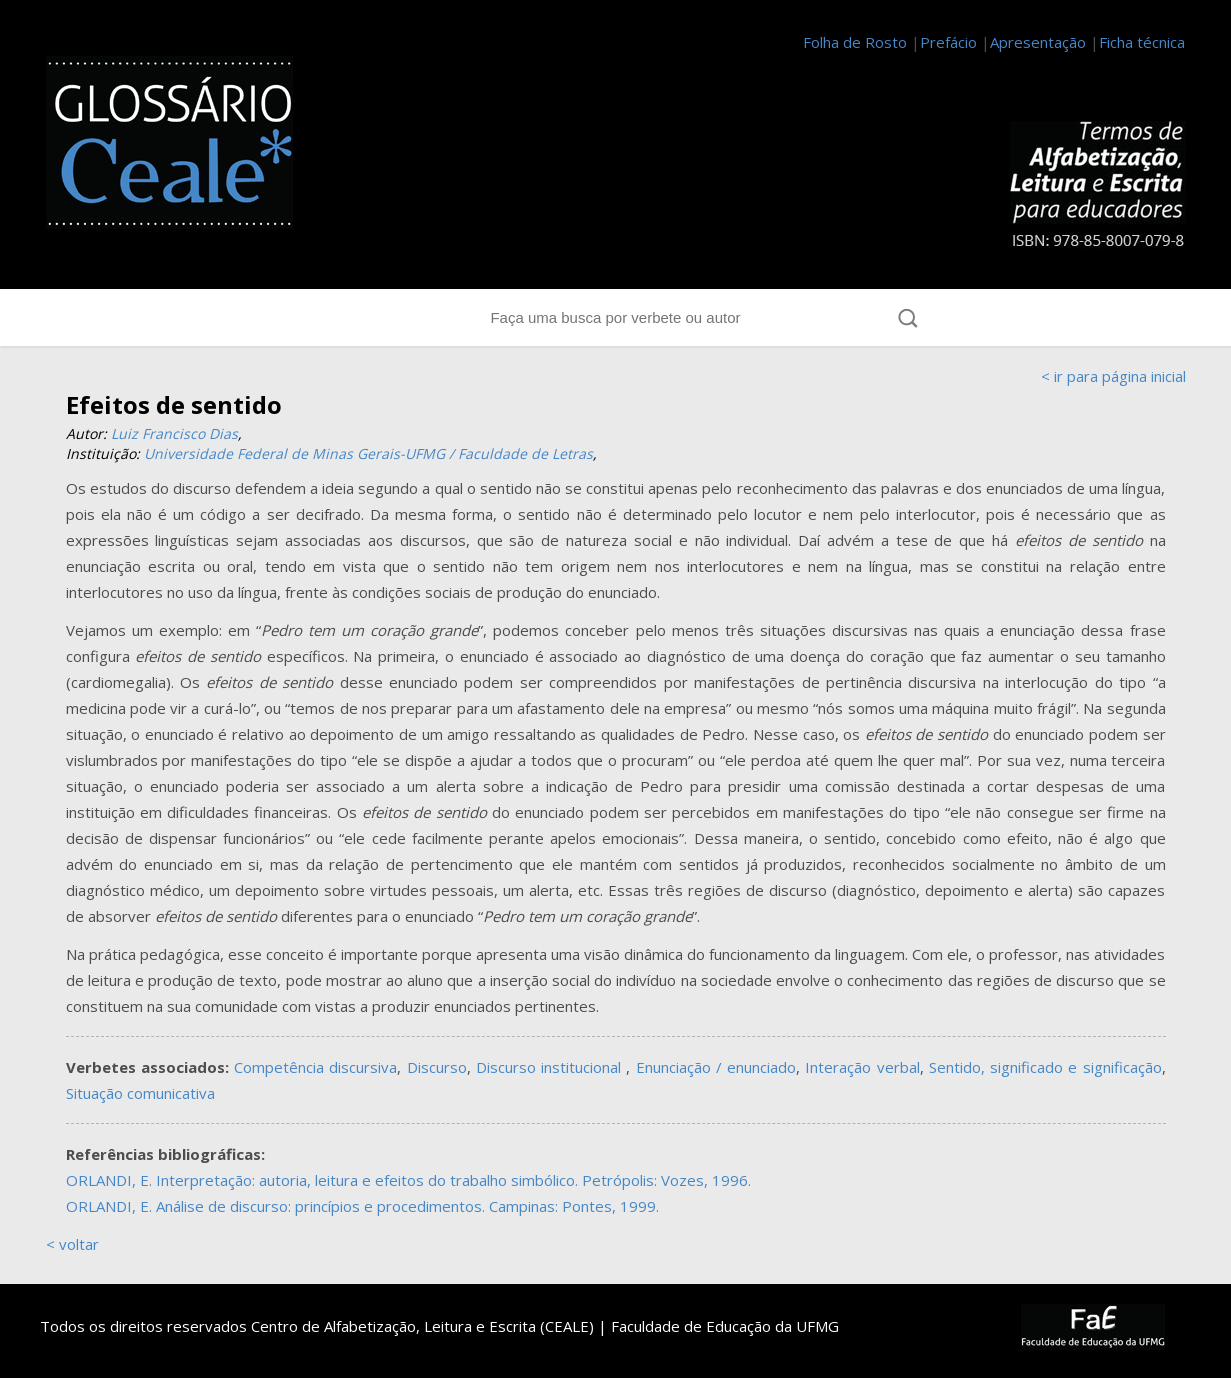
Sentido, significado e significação (1045, 1067)
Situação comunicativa (140, 1093)
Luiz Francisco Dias (174, 433)
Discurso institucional (551, 1067)
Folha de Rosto (855, 42)
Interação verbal (862, 1067)
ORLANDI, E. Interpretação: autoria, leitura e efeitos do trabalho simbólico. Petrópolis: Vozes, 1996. (408, 1180)
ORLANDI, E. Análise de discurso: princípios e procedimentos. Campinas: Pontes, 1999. (362, 1206)
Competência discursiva (315, 1067)
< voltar (72, 1244)
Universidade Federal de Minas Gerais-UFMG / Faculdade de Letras (368, 453)
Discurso (437, 1067)
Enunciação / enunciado (716, 1067)
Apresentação (1038, 42)
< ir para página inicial (1113, 376)
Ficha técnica (1142, 42)
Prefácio (948, 42)
